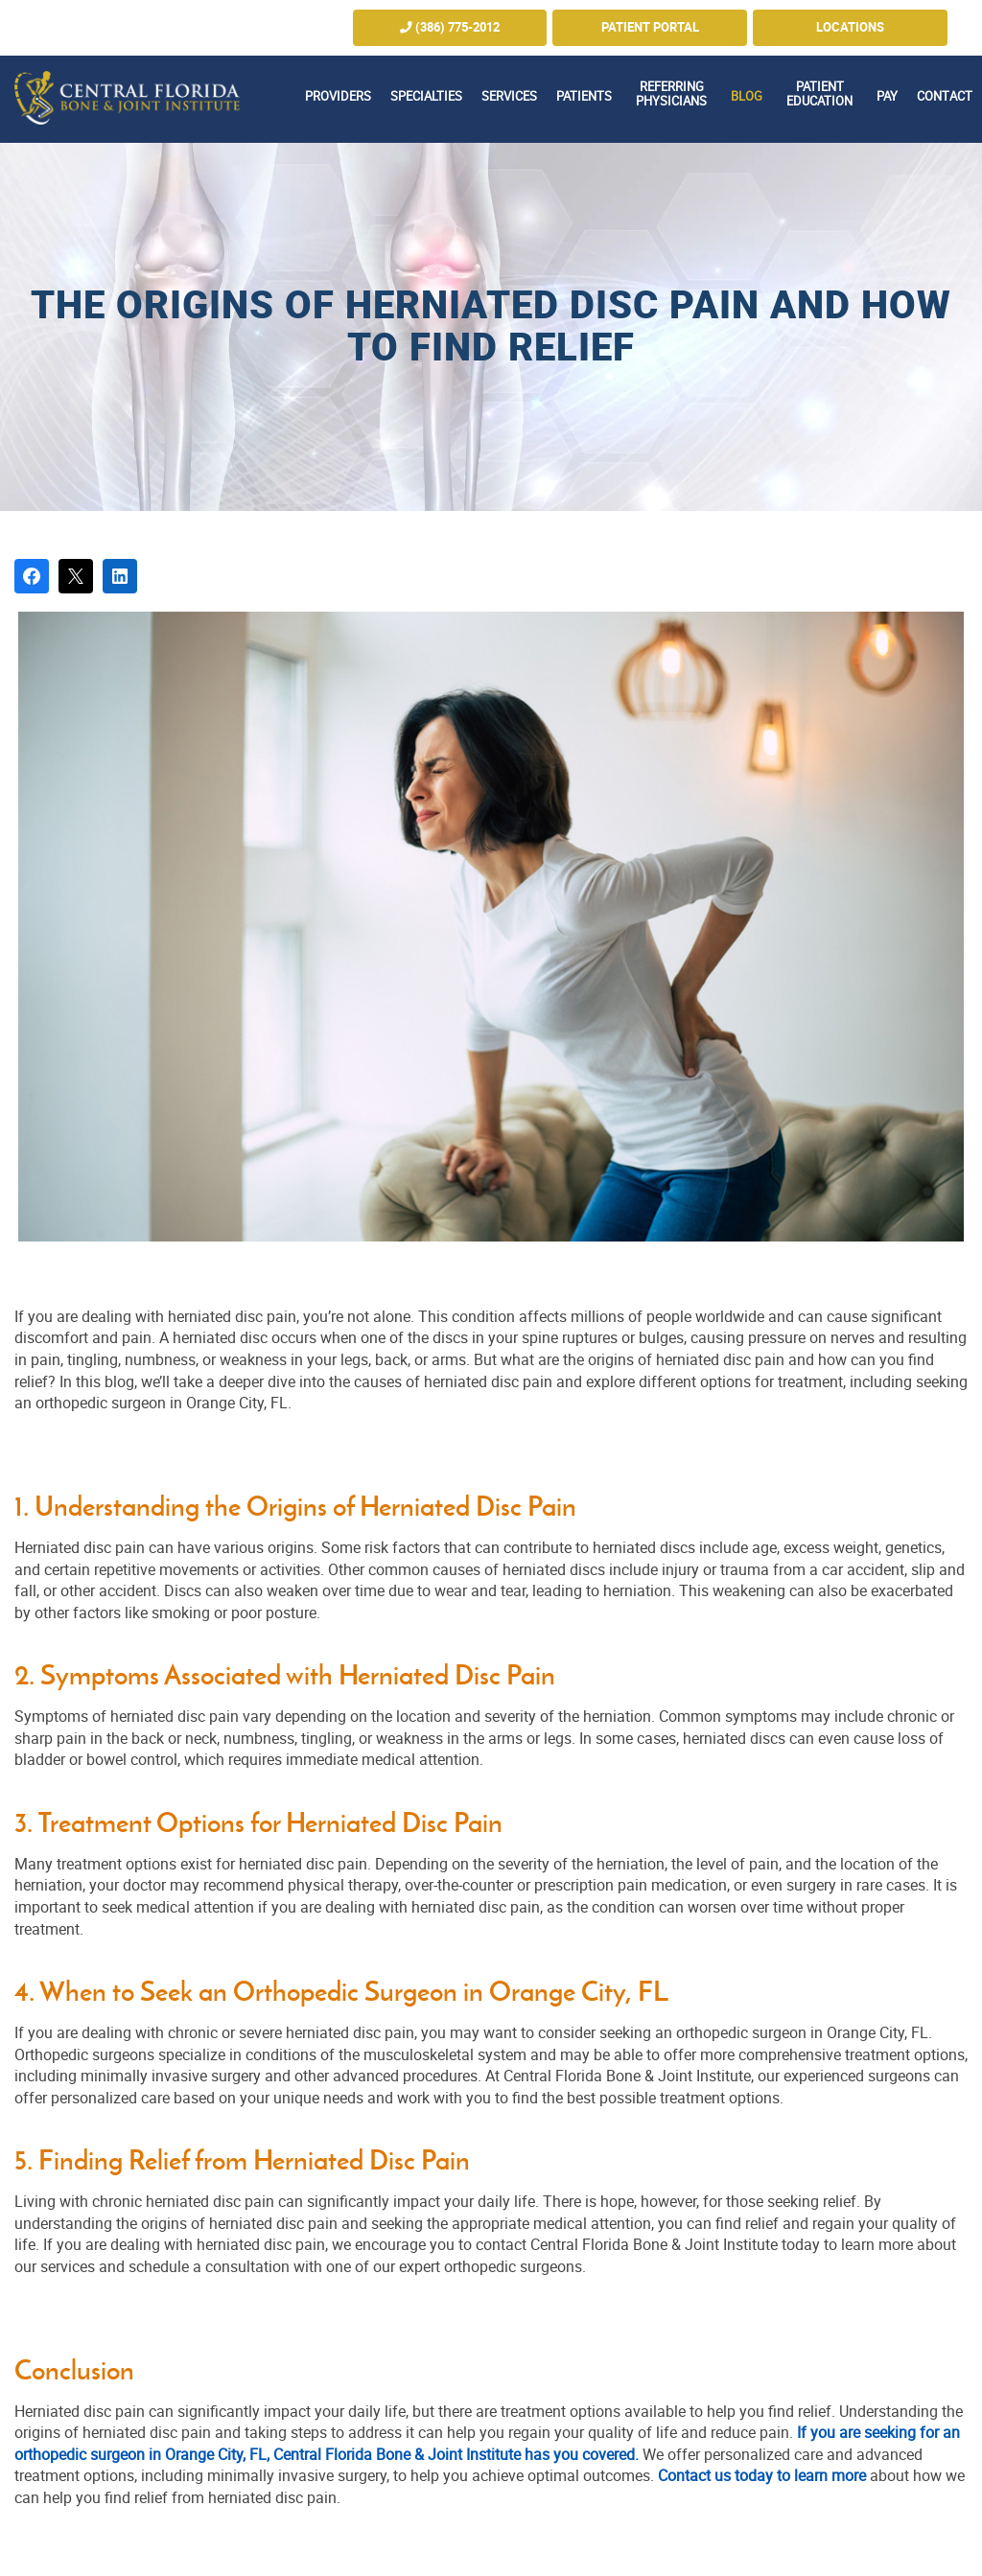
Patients (584, 96)
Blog (746, 96)
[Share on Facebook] (31, 576)
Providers (338, 96)
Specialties (426, 96)
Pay (887, 96)
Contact (944, 96)
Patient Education (819, 94)
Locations (850, 27)
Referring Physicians (671, 94)
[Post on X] (75, 576)
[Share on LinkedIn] (120, 576)
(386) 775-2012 (450, 27)
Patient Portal (650, 27)
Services (509, 96)
